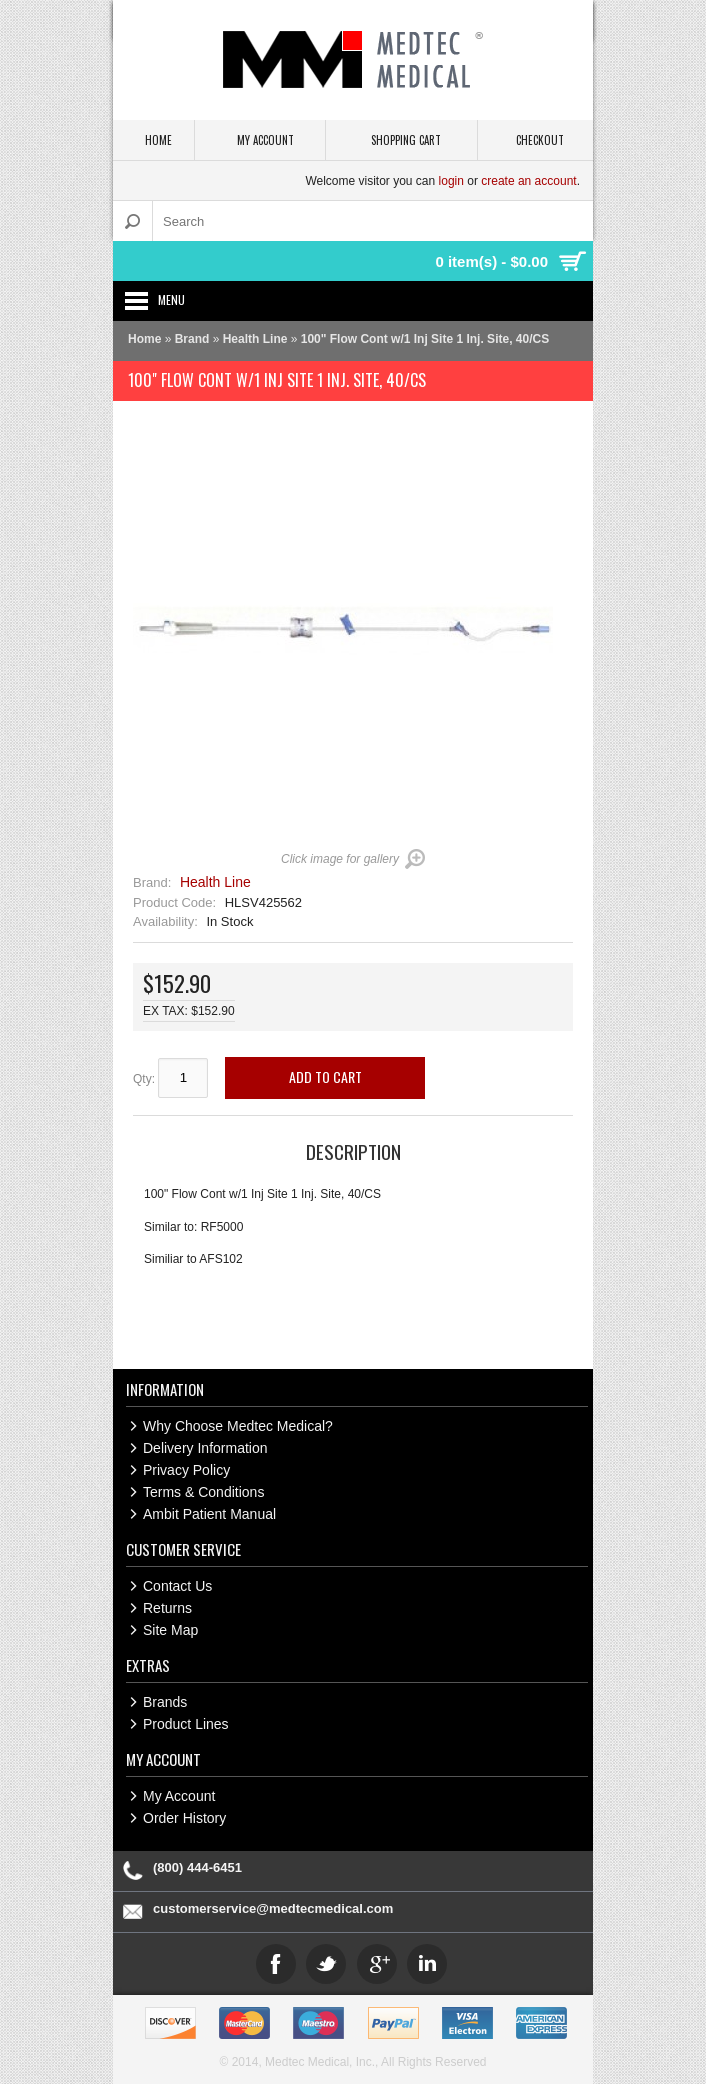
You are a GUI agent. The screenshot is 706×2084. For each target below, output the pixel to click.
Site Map (170, 1630)
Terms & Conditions (203, 1492)
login (451, 181)
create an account (528, 181)
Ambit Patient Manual (209, 1514)
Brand (192, 339)
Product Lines (186, 1724)
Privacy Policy (186, 1470)
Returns (167, 1608)
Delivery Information (205, 1448)
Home (144, 339)
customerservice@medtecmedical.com (273, 1908)
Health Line (255, 339)
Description (353, 1151)
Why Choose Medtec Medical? (238, 1426)
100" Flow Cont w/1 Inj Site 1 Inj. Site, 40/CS (425, 339)
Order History (184, 1818)
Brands (165, 1702)
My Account (179, 1796)
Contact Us (177, 1586)
